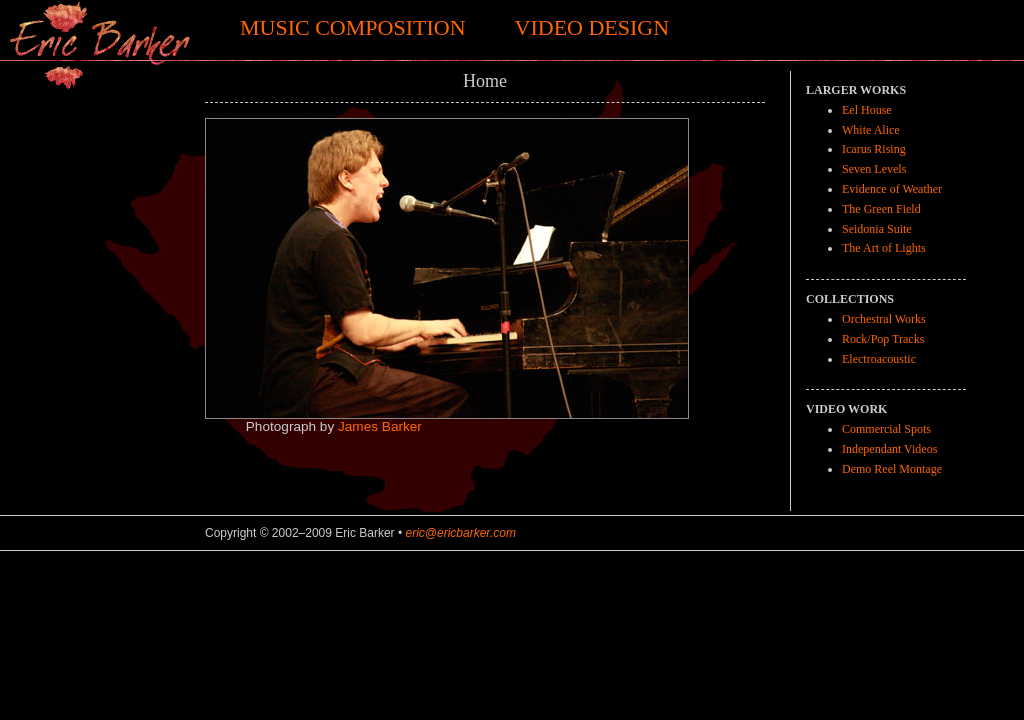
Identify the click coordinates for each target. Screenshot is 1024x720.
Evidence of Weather (892, 189)
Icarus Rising (874, 149)
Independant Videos (889, 449)
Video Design (592, 27)
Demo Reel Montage (892, 469)
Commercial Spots (886, 429)
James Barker (380, 426)
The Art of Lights (884, 248)
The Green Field (881, 209)
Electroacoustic (879, 359)
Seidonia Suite (877, 229)
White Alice (871, 130)
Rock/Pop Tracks (883, 339)
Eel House (867, 110)
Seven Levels (874, 169)
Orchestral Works (884, 319)
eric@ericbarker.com (460, 533)
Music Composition (353, 27)
